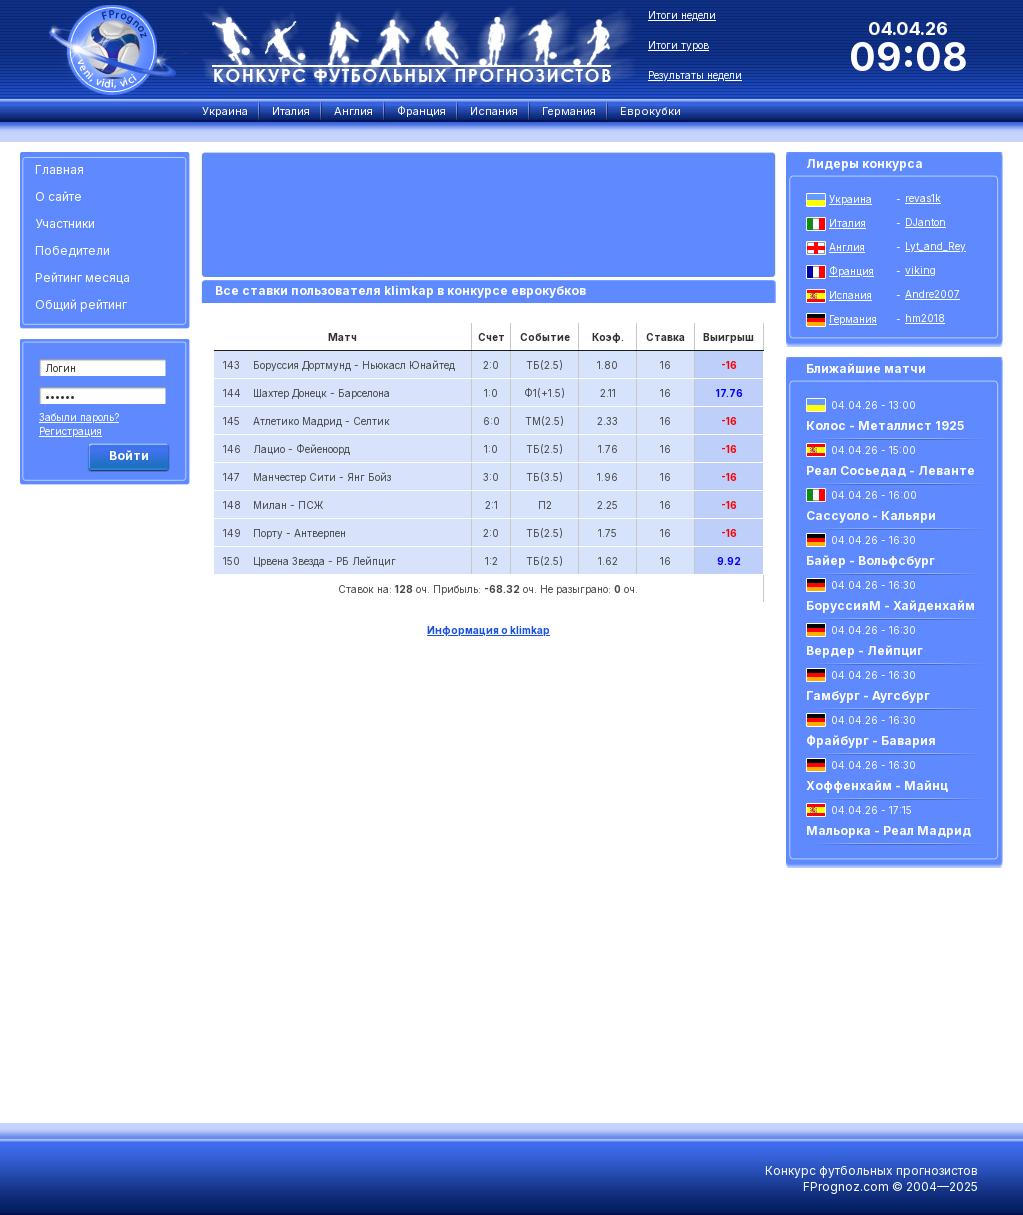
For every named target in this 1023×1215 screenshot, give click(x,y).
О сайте (58, 196)
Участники (65, 223)
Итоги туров (678, 45)
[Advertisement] (108, 795)
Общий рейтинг (81, 304)
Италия (847, 223)
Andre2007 (932, 294)
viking (920, 270)
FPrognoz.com (846, 1186)
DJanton (925, 222)
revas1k (923, 198)
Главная (59, 169)
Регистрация (70, 431)
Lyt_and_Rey (935, 246)
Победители (72, 250)
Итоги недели (682, 15)
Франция (851, 271)
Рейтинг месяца (82, 277)
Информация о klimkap (488, 630)
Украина (850, 199)
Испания (850, 295)
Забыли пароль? (79, 417)
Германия (853, 319)
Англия (847, 247)
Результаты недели (695, 75)
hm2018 (925, 318)
